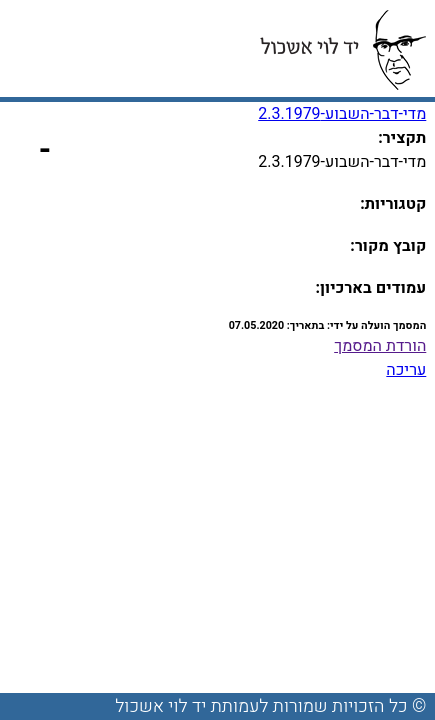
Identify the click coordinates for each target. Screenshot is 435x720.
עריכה (406, 370)
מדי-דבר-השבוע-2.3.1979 (342, 114)
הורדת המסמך (380, 346)
